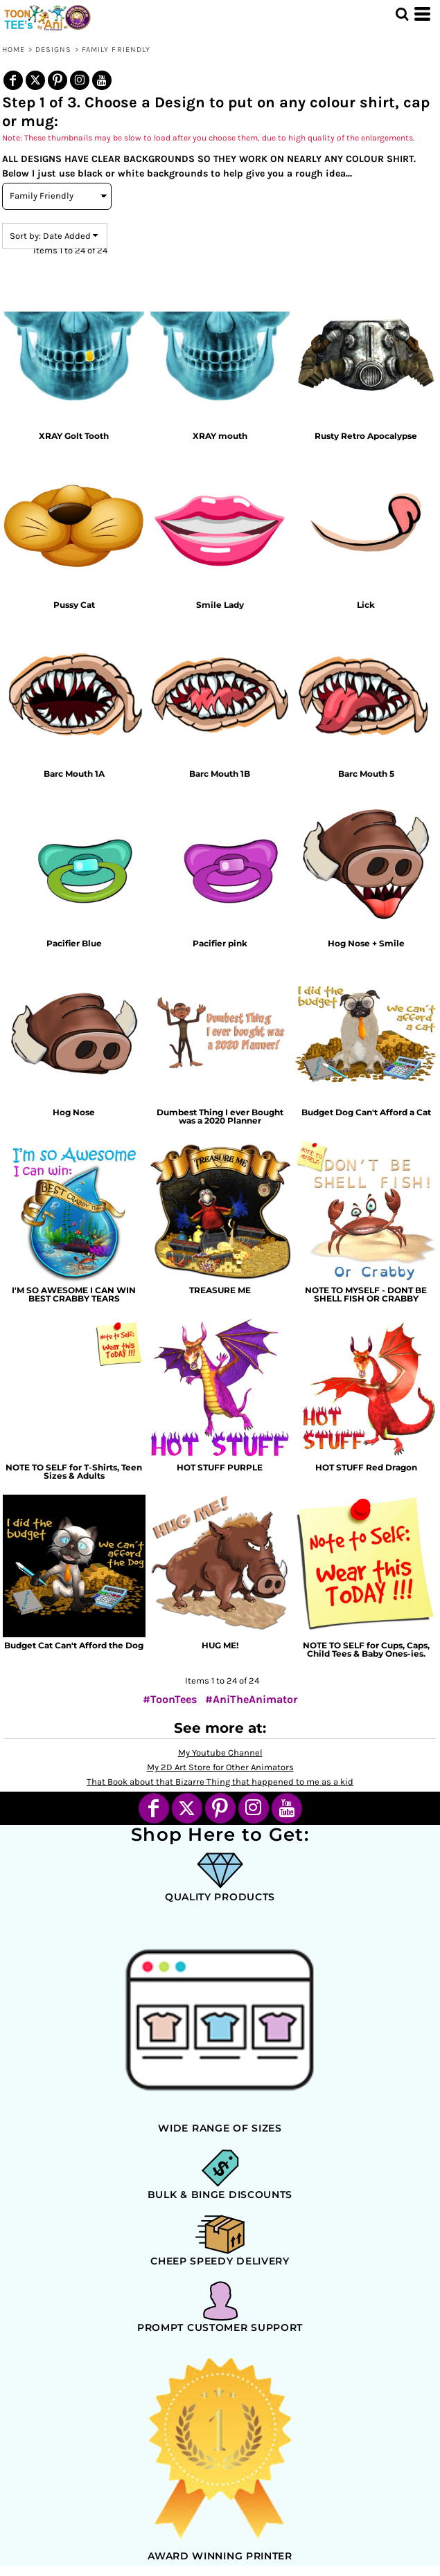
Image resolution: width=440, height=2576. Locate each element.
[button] (402, 14)
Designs (53, 49)
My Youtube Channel (220, 1752)
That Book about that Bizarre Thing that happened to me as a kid (220, 1781)
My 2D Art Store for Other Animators (220, 1767)
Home (13, 49)
